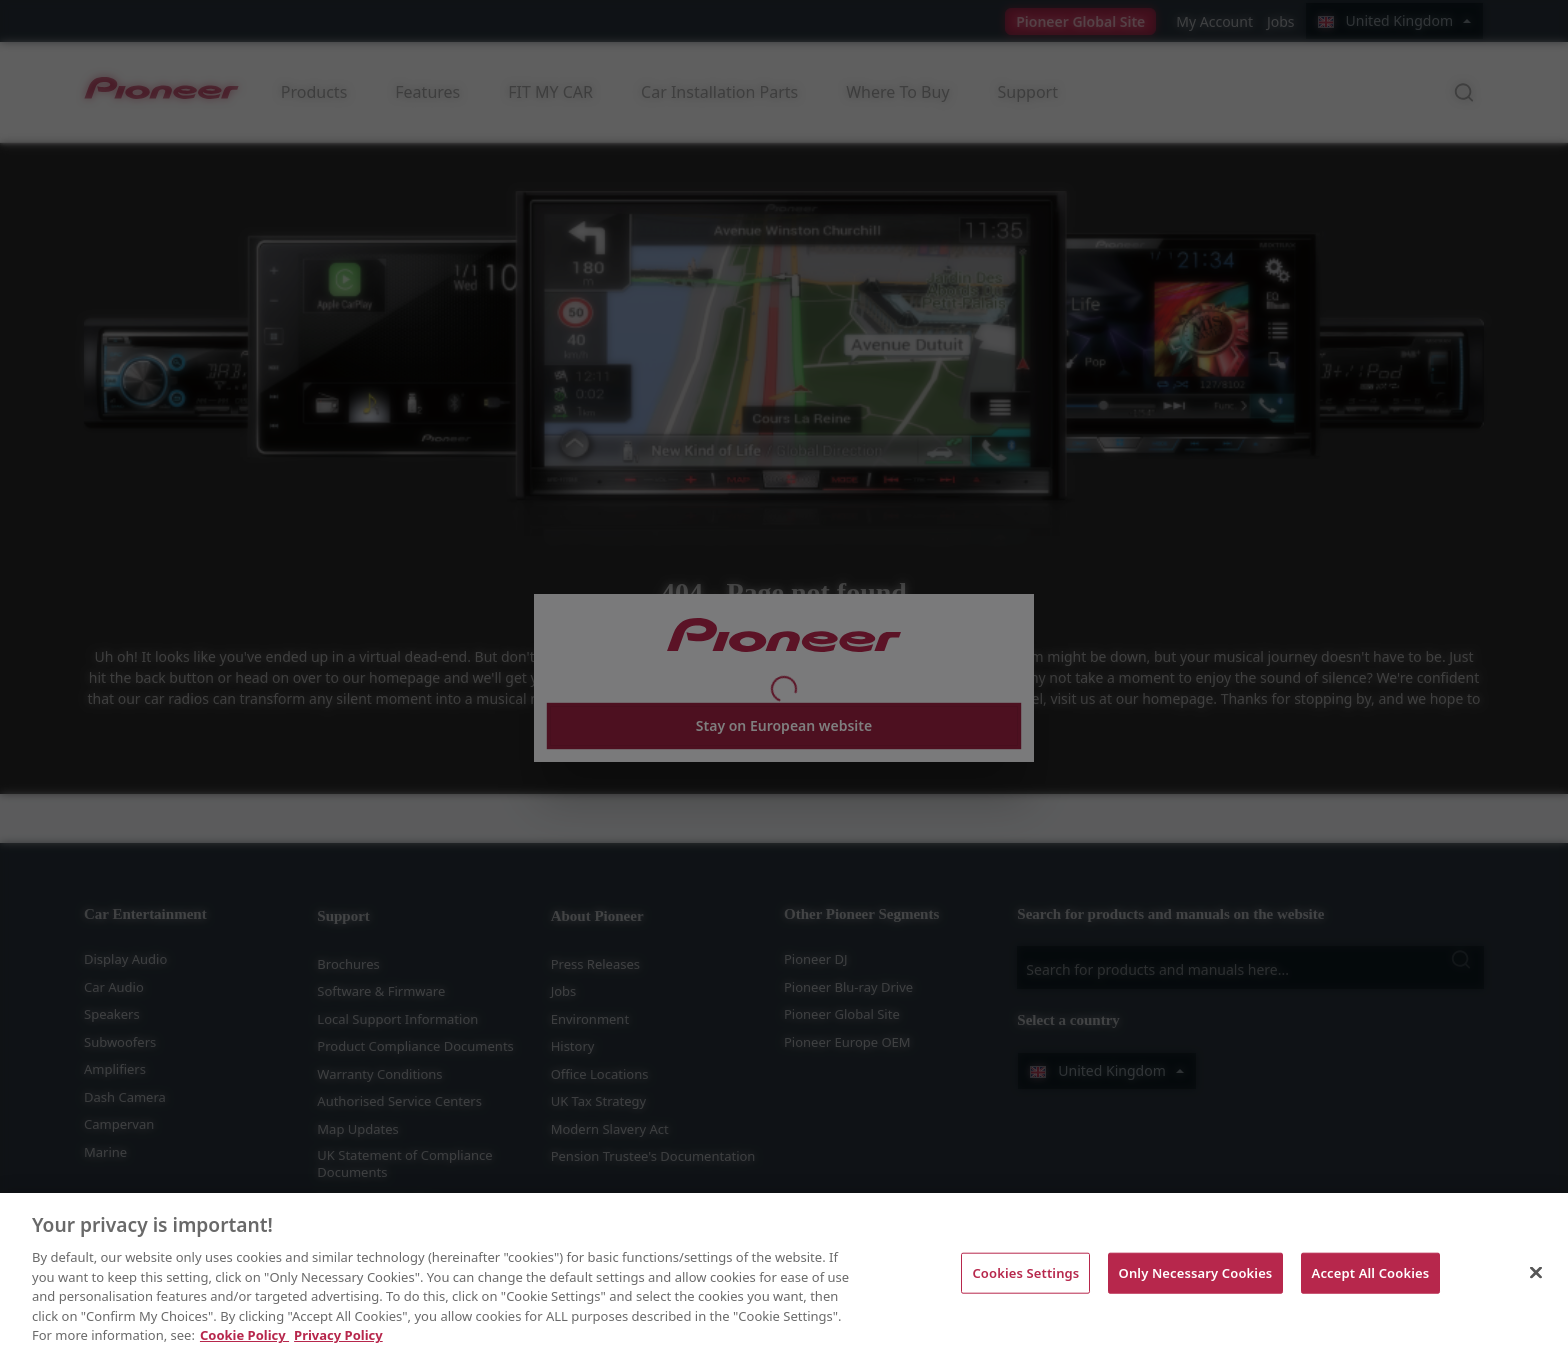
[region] (784, 1274)
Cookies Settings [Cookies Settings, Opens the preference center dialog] (1025, 1272)
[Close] (1536, 1272)
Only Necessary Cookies (1196, 1272)
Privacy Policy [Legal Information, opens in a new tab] (338, 1335)
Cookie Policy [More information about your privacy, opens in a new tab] (244, 1335)
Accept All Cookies (1371, 1272)
